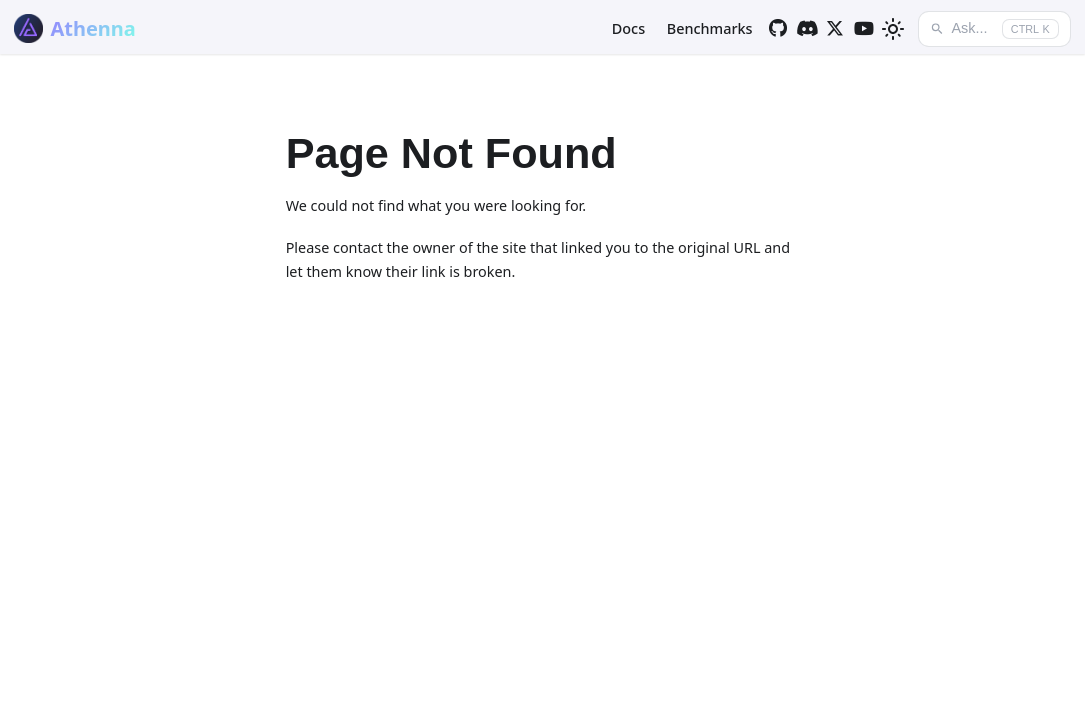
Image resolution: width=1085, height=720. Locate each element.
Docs (628, 28)
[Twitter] (835, 28)
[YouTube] (864, 28)
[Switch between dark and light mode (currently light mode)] (893, 28)
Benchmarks (710, 28)
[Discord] (806, 28)
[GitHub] (777, 28)
